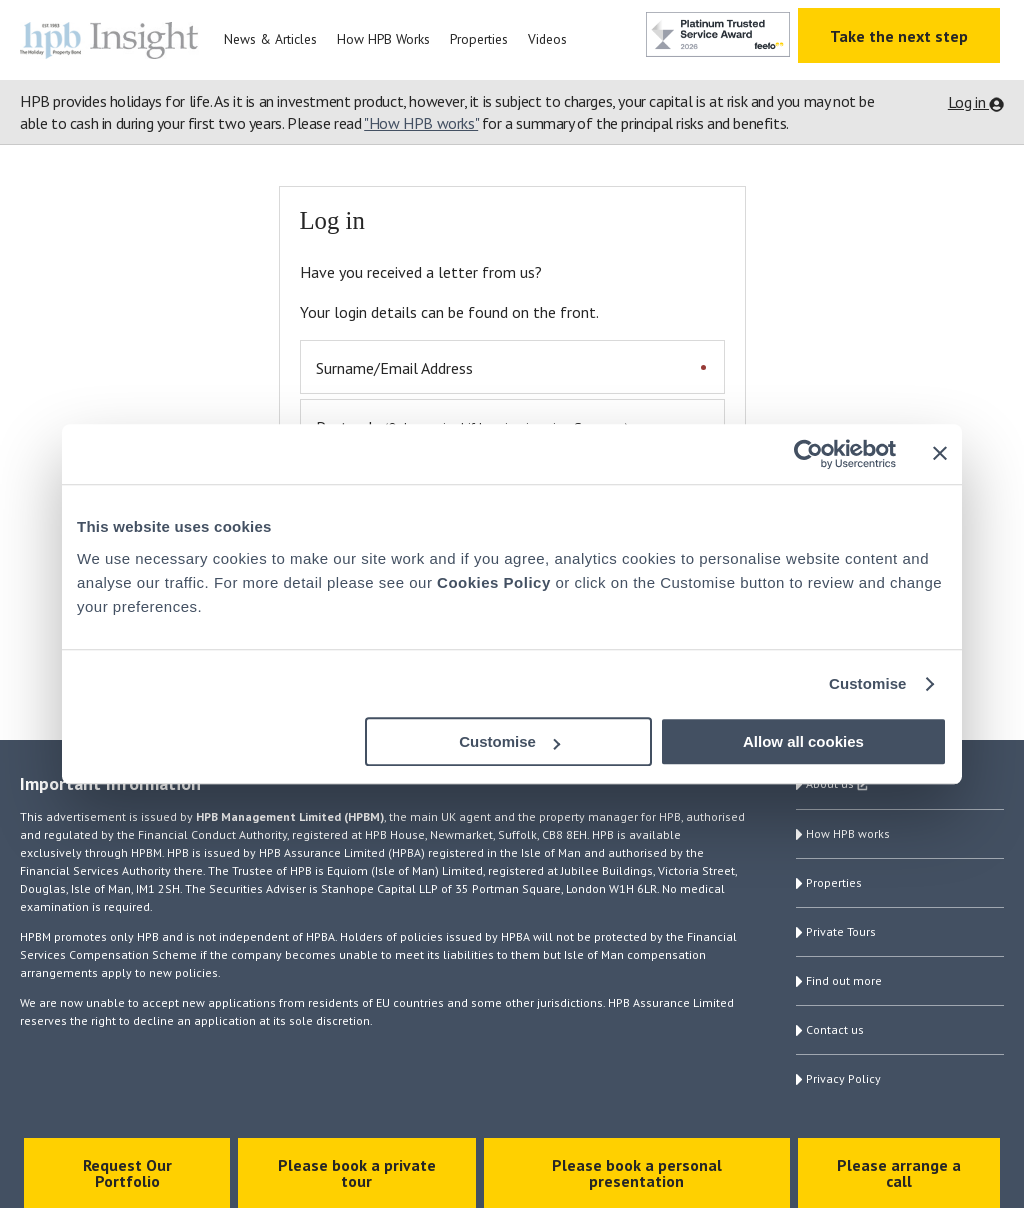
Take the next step (899, 36)
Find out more (844, 980)
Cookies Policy (494, 582)
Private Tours (841, 931)
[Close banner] (940, 453)
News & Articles (270, 39)
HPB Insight (115, 40)
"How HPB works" (421, 123)
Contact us (835, 1029)
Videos (547, 39)
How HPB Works (383, 39)
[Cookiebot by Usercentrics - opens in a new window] (808, 454)
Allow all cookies (803, 741)
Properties (479, 39)
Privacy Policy (843, 1078)
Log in (968, 102)
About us (840, 785)
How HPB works (848, 833)
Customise (868, 683)
